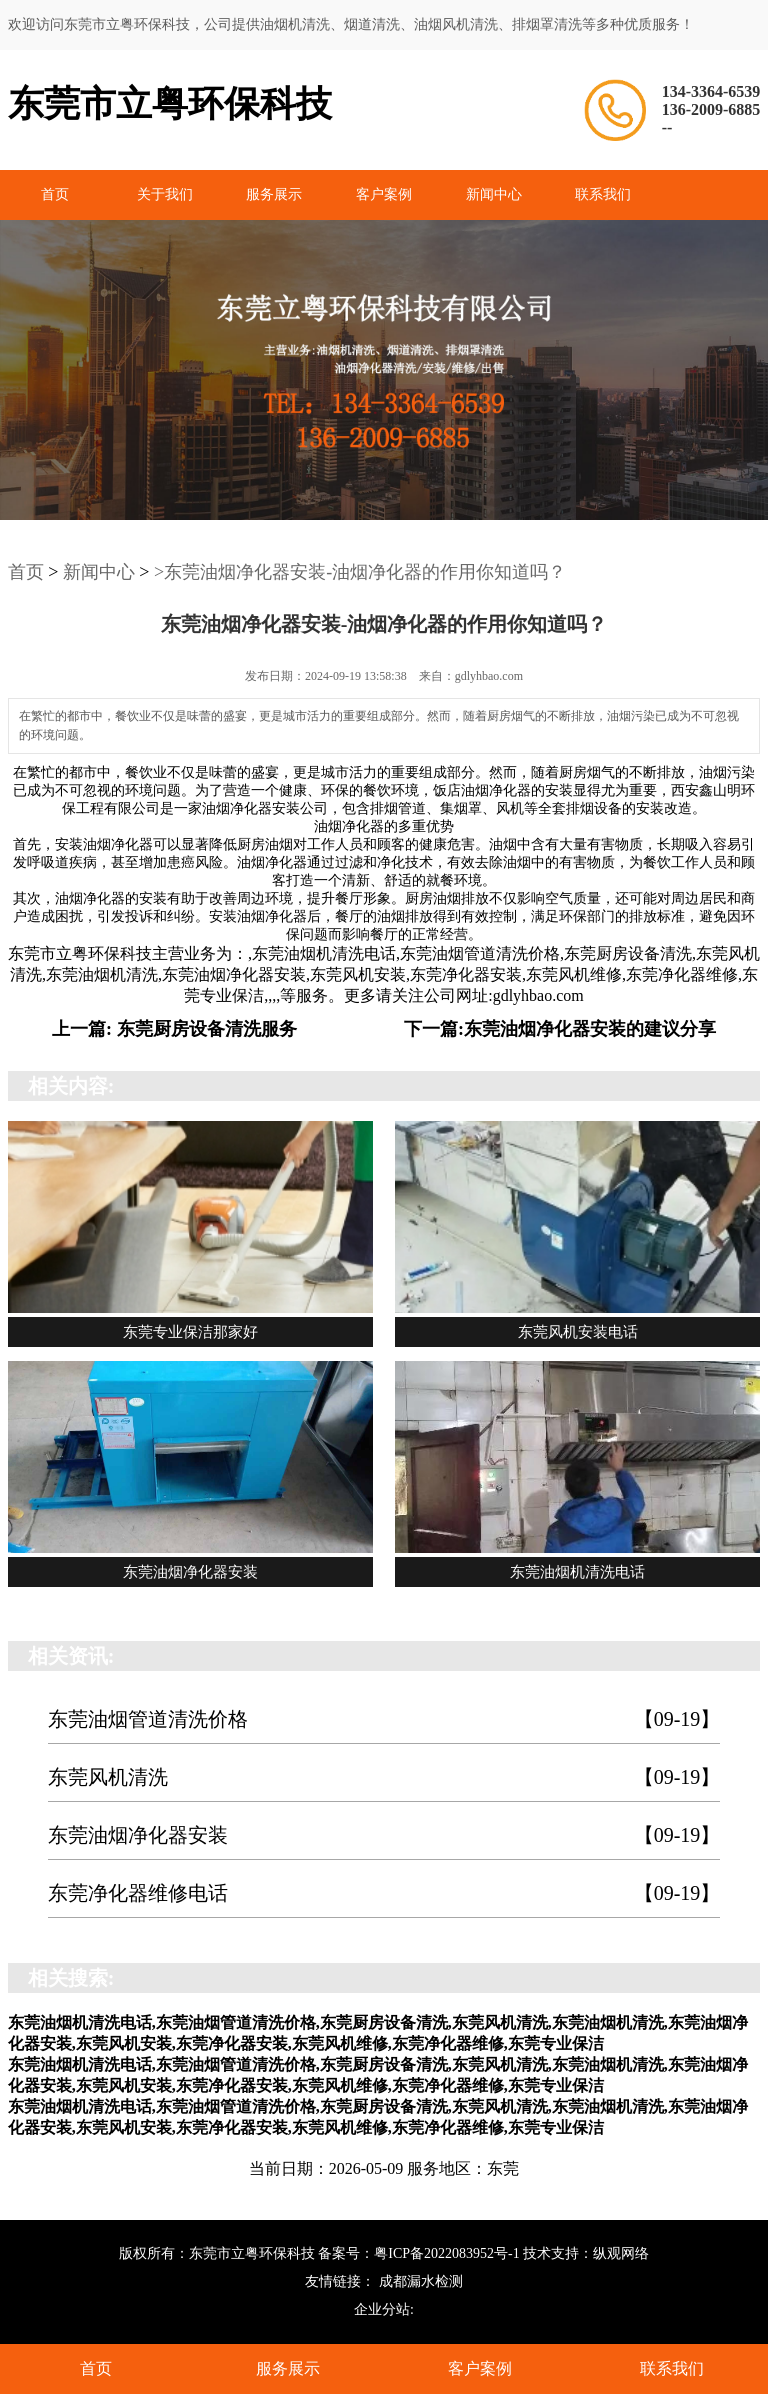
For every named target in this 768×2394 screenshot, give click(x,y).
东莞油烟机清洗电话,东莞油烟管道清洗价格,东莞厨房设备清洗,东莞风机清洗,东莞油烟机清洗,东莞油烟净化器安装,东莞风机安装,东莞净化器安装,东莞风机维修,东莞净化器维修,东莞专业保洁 (385, 974)
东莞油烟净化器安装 (384, 1835)
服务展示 (274, 194)
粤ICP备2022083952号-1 (446, 2253)
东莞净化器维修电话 (384, 1893)
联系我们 (603, 194)
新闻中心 (494, 194)
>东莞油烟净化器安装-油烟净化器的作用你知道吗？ (360, 572)
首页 (55, 194)
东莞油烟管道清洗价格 (384, 1719)
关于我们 (165, 194)
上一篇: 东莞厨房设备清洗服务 (174, 1029)
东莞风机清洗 (384, 1777)
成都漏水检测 (421, 2281)
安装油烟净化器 (104, 844)
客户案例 (384, 194)
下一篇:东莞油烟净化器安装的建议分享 (560, 1029)
